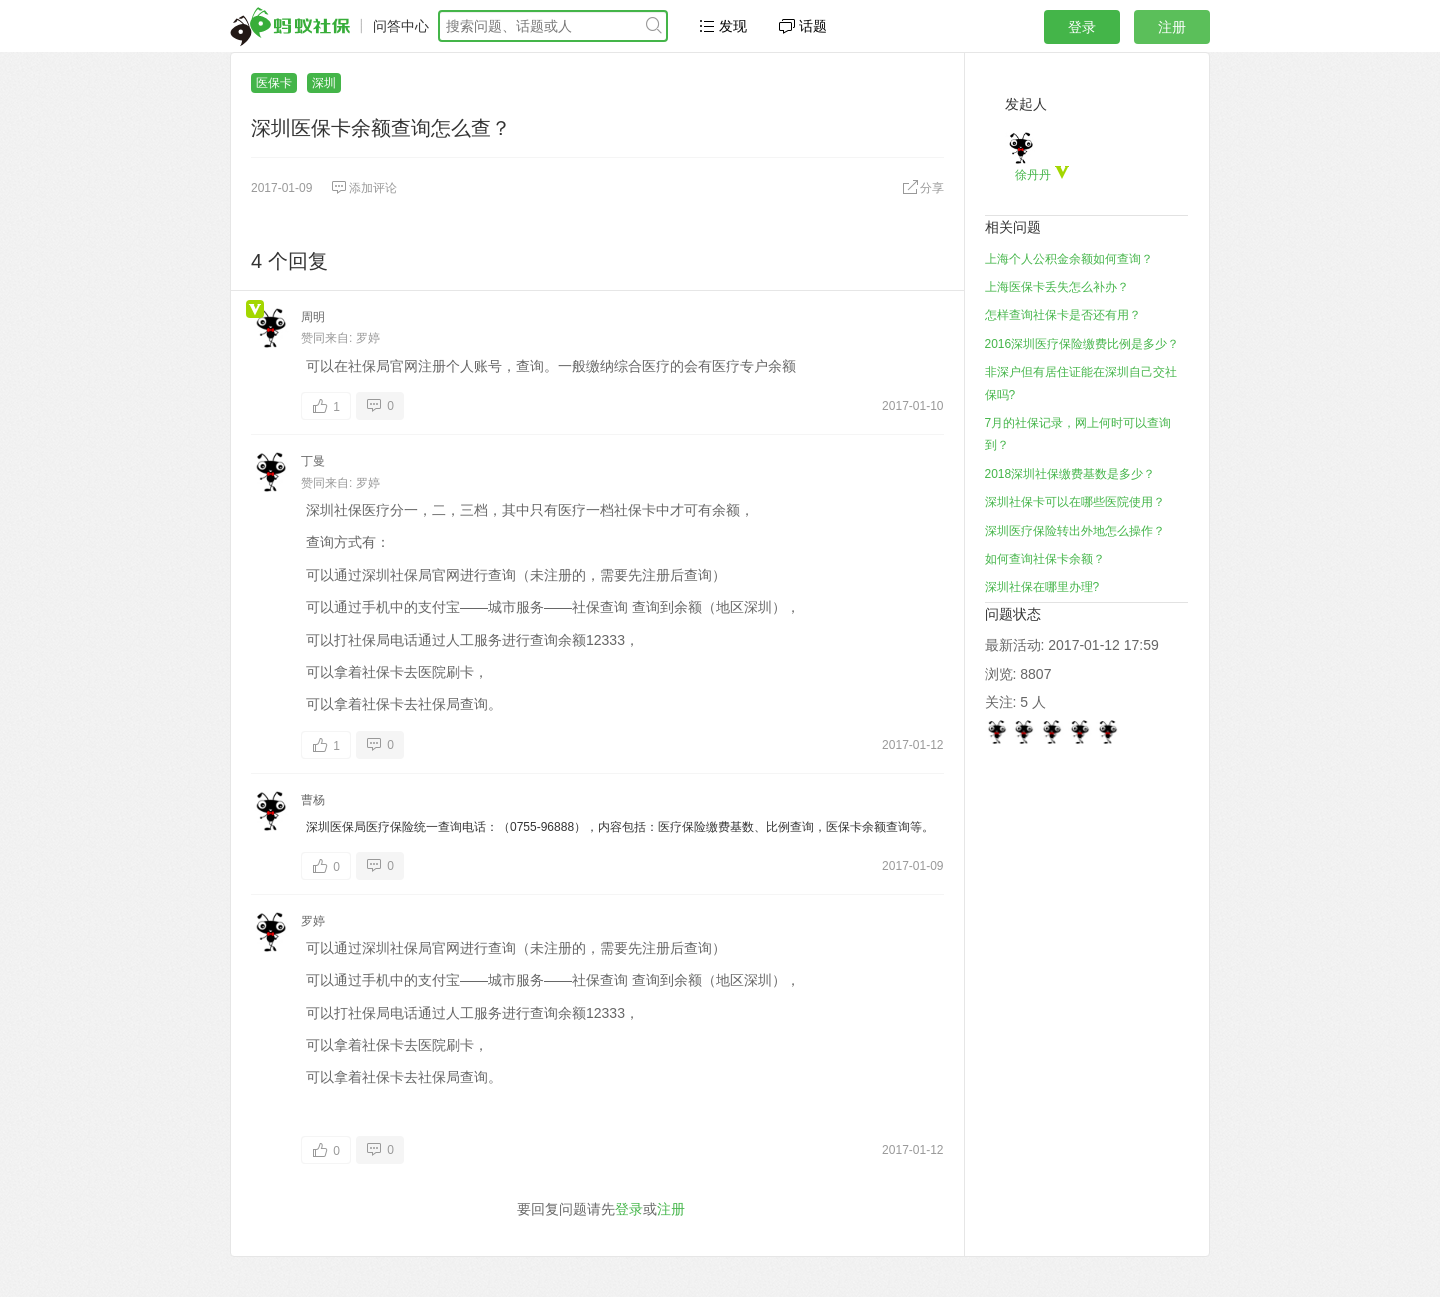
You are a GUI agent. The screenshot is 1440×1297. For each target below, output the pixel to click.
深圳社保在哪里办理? (1042, 587)
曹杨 (313, 800)
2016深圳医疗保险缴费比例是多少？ (1082, 344)
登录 (1082, 27)
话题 (803, 26)
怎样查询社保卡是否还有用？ (1063, 315)
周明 (313, 317)
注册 (1172, 27)
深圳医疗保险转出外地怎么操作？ (1075, 531)
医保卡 (274, 83)
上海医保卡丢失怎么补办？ (1057, 287)
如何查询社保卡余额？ (1045, 559)
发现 (723, 26)
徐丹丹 (1033, 175)
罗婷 (368, 338)
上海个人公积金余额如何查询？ (1069, 259)
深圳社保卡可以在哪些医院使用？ (1075, 502)
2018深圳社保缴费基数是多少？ (1070, 474)
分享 (923, 188)
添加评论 (364, 188)
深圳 (324, 83)
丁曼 (313, 461)
